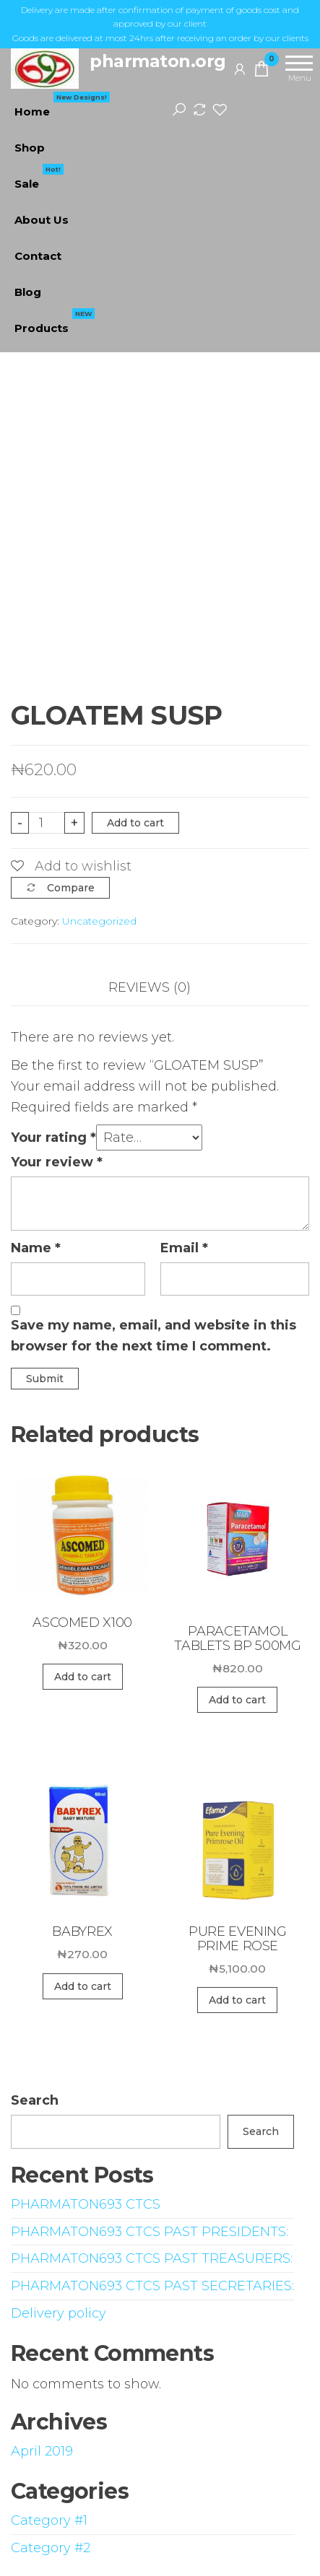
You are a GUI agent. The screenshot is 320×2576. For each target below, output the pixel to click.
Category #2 (50, 2548)
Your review (57, 1162)
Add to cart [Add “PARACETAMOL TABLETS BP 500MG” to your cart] (237, 1699)
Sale (39, 178)
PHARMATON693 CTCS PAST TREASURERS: (152, 2258)
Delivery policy (58, 2313)
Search (35, 2100)
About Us (41, 220)
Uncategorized (99, 920)
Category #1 (49, 2520)
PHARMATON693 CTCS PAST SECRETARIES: (152, 2286)
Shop (29, 147)
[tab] (160, 987)
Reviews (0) (149, 987)
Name (36, 1248)
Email (184, 1248)
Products (54, 322)
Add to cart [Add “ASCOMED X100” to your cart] (82, 1676)
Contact (37, 256)
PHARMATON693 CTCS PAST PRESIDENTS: (149, 2232)
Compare (71, 887)
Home (62, 106)
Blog (27, 292)
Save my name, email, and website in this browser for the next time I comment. (153, 1335)
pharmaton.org (158, 61)
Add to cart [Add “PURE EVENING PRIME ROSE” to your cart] (237, 2000)
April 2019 (42, 2451)
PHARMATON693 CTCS (85, 2204)
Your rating (53, 1137)
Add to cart (135, 822)
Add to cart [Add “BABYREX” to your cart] (82, 1986)
